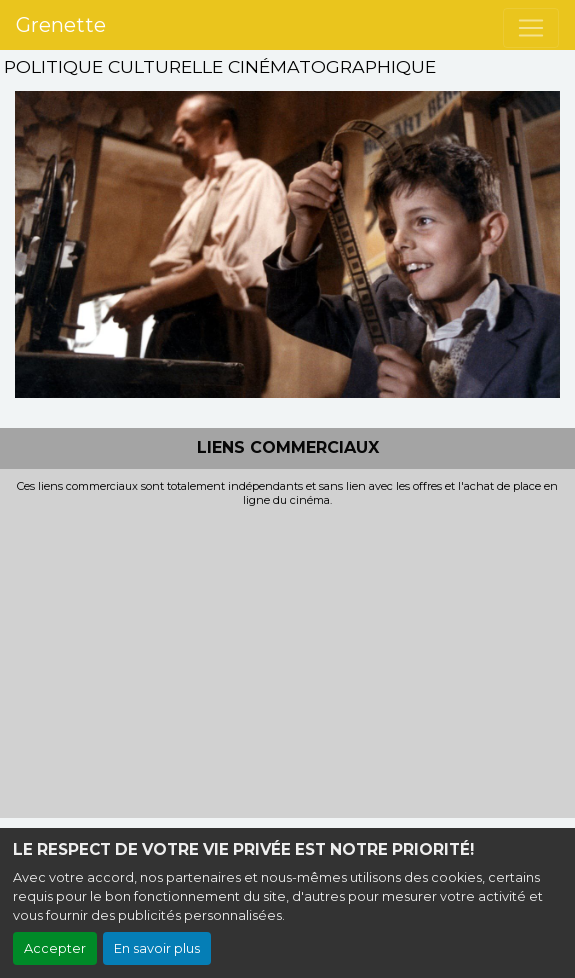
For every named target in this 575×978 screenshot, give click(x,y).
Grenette (61, 25)
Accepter (55, 948)
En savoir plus (157, 948)
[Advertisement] (287, 657)
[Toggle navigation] (531, 28)
